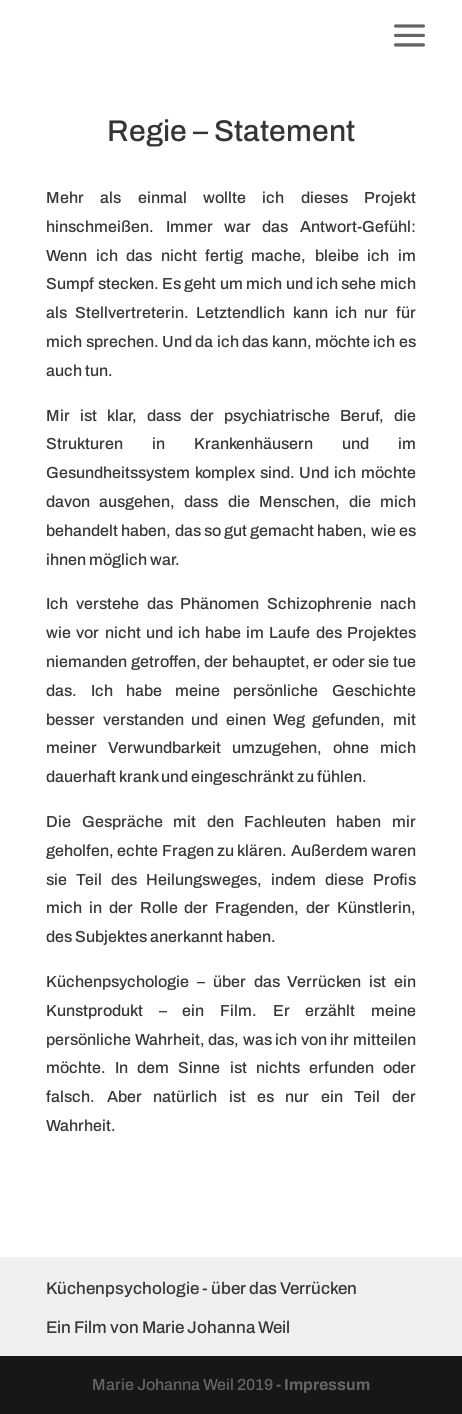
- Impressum (323, 1384)
